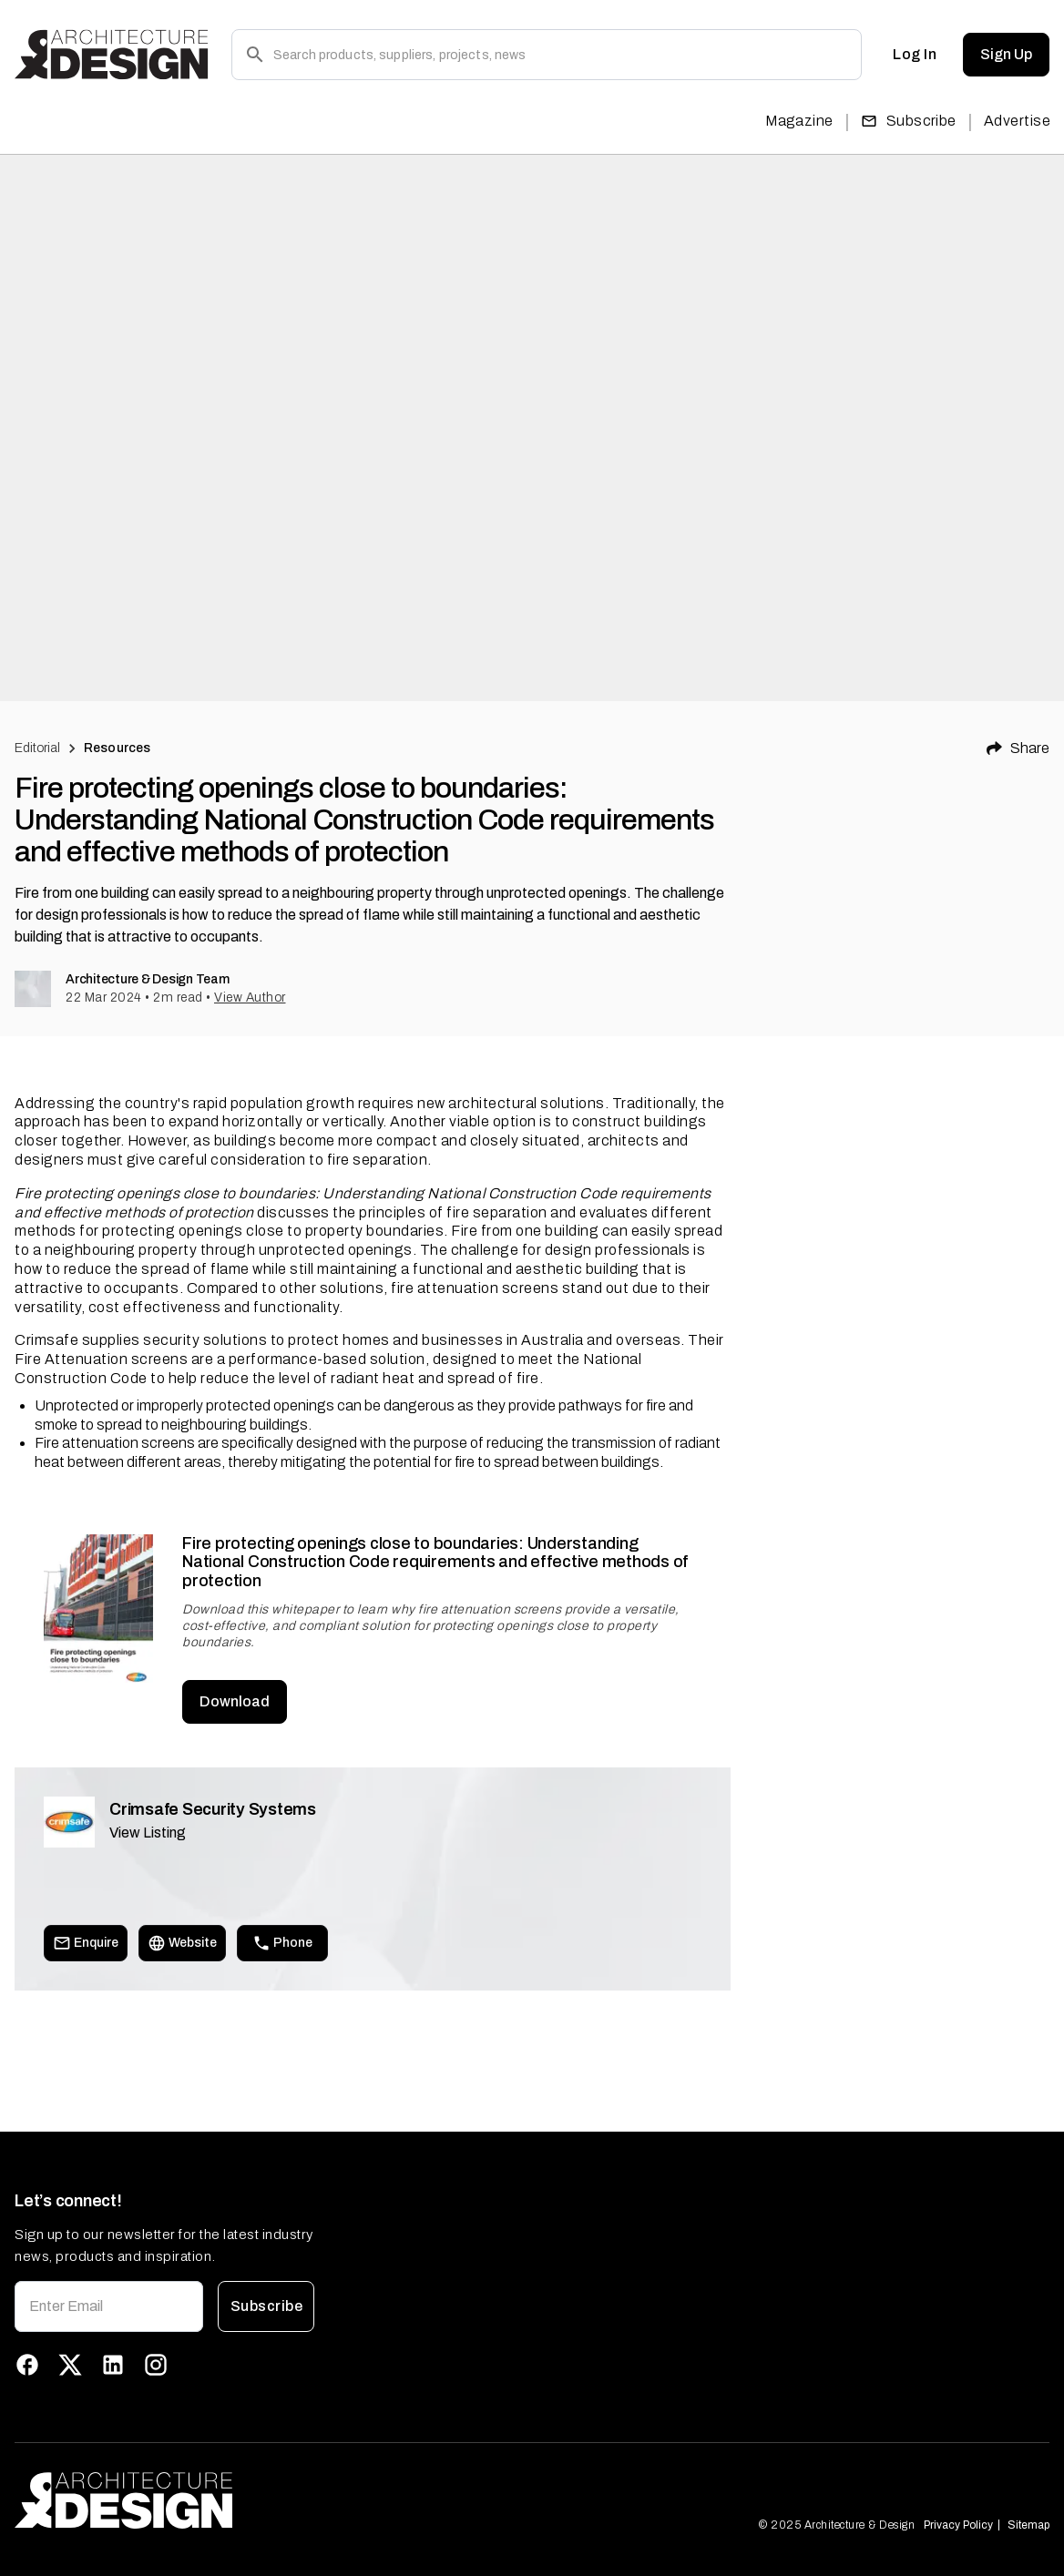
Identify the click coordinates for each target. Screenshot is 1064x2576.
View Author (250, 997)
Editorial (37, 748)
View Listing (147, 1832)
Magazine (799, 120)
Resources (117, 748)
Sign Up (1006, 55)
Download (234, 1702)
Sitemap (1028, 2525)
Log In (914, 55)
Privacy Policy (958, 2525)
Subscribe (909, 120)
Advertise (1017, 120)
